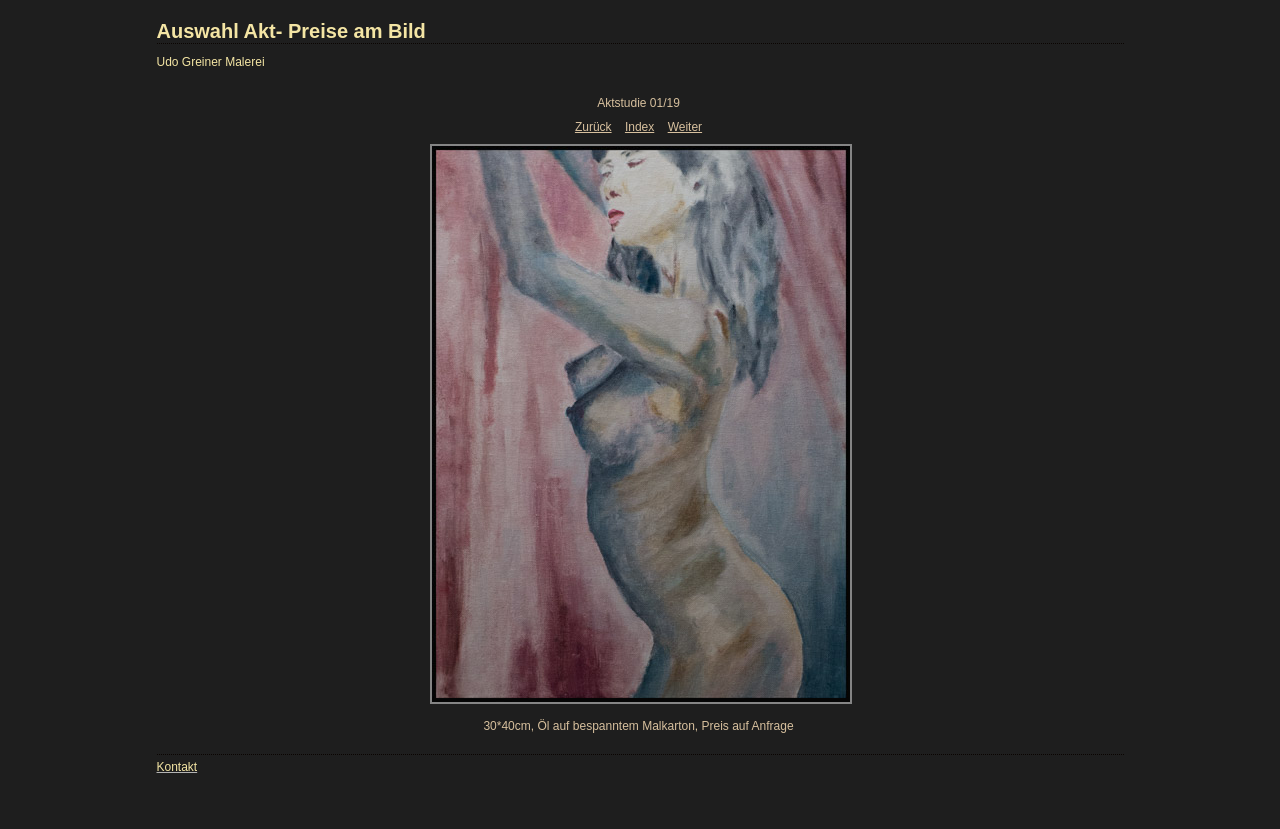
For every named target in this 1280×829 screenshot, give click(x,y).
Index (639, 127)
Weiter (685, 127)
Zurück (593, 127)
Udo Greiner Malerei (211, 62)
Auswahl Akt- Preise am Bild (291, 31)
